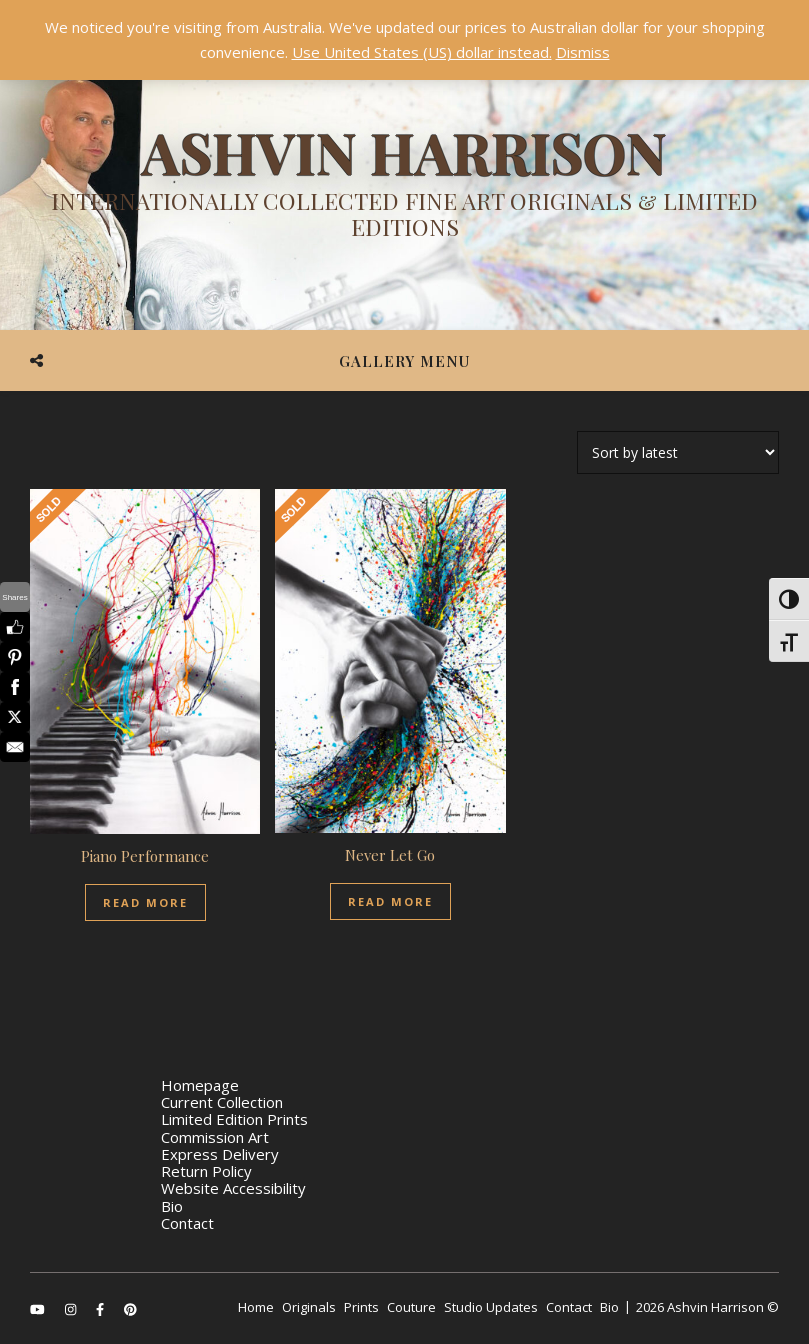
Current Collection (222, 1102)
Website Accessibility (233, 1188)
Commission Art (215, 1137)
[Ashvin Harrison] (404, 185)
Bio (172, 1206)
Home (256, 1307)
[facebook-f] (101, 1309)
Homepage (200, 1085)
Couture (411, 1307)
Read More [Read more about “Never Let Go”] (390, 901)
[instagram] (72, 1309)
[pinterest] (130, 1309)
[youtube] (39, 1309)
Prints (361, 1307)
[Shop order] (678, 452)
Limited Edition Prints (234, 1119)
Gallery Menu (404, 361)
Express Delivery (220, 1154)
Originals (309, 1307)
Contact (187, 1223)
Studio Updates (491, 1307)
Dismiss (583, 52)
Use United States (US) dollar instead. (422, 52)
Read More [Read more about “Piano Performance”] (145, 902)
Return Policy (206, 1171)
